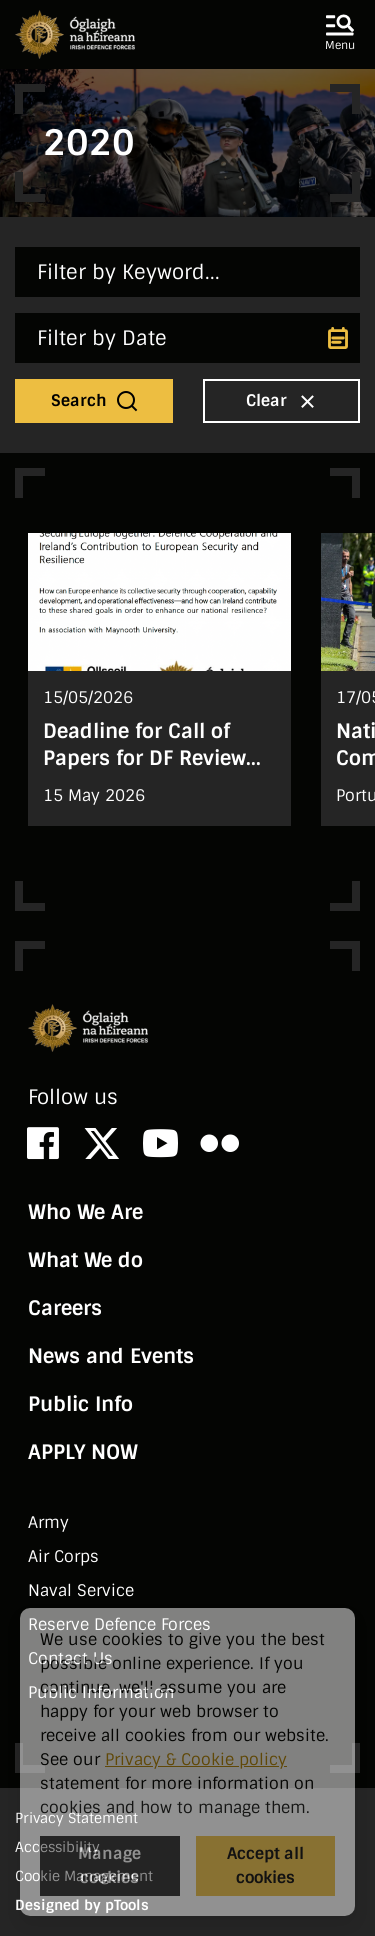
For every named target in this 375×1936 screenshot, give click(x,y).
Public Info (80, 1404)
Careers (65, 1308)
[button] (340, 34)
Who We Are (85, 1212)
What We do (85, 1260)
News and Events (111, 1356)
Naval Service (81, 1590)
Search (95, 401)
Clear (283, 401)
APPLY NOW (83, 1452)
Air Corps (63, 1556)
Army (48, 1522)
